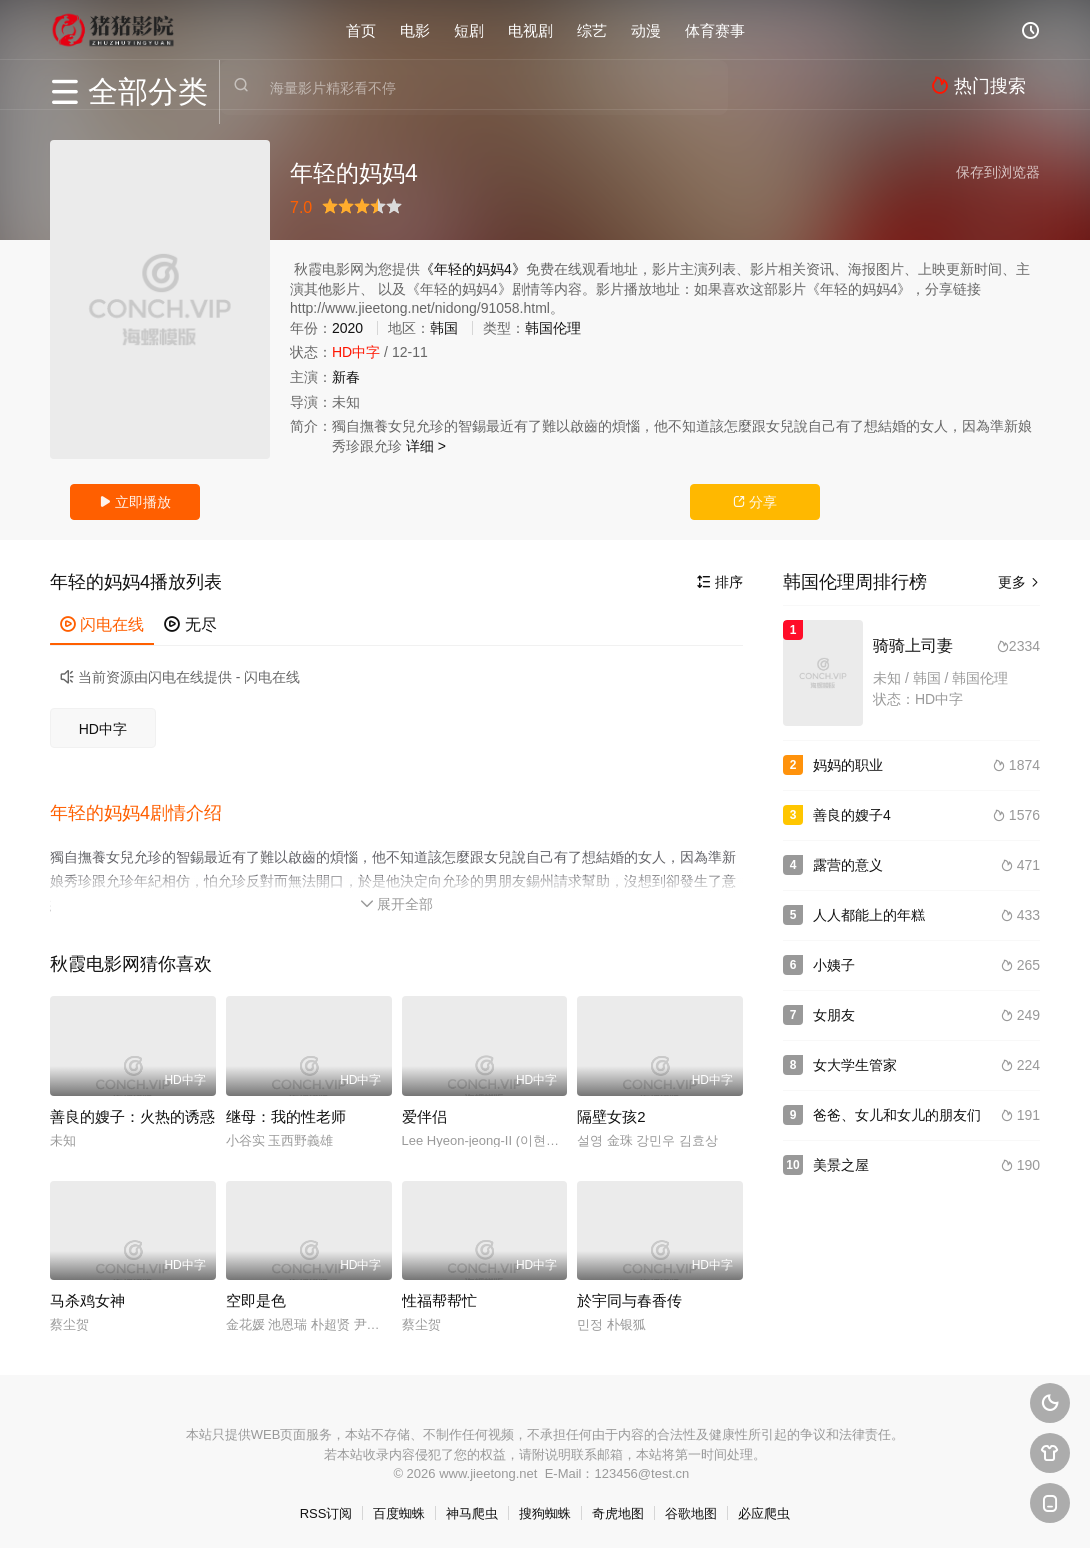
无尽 (190, 624)
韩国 (444, 328)
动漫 (646, 29)
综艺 (592, 29)
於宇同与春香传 (629, 1295)
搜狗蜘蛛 (545, 1508)
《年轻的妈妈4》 (473, 269)
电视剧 (530, 29)
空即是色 (256, 1295)
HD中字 (103, 729)
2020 (347, 328)
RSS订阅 (326, 1508)
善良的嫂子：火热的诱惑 (132, 1111)
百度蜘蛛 (399, 1508)
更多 (1019, 582)
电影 (415, 29)
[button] (146, 811)
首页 (361, 29)
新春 (346, 377)
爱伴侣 (424, 1111)
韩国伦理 (553, 328)
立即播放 (135, 502)
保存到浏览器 (998, 172)
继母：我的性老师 (286, 1111)
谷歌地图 (691, 1508)
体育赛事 (715, 29)
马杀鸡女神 (87, 1295)
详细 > (426, 446)
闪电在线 (102, 624)
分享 (755, 502)
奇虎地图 (618, 1508)
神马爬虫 (472, 1508)
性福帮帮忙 (439, 1295)
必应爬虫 (764, 1508)
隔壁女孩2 (611, 1111)
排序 (720, 582)
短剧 (469, 29)
